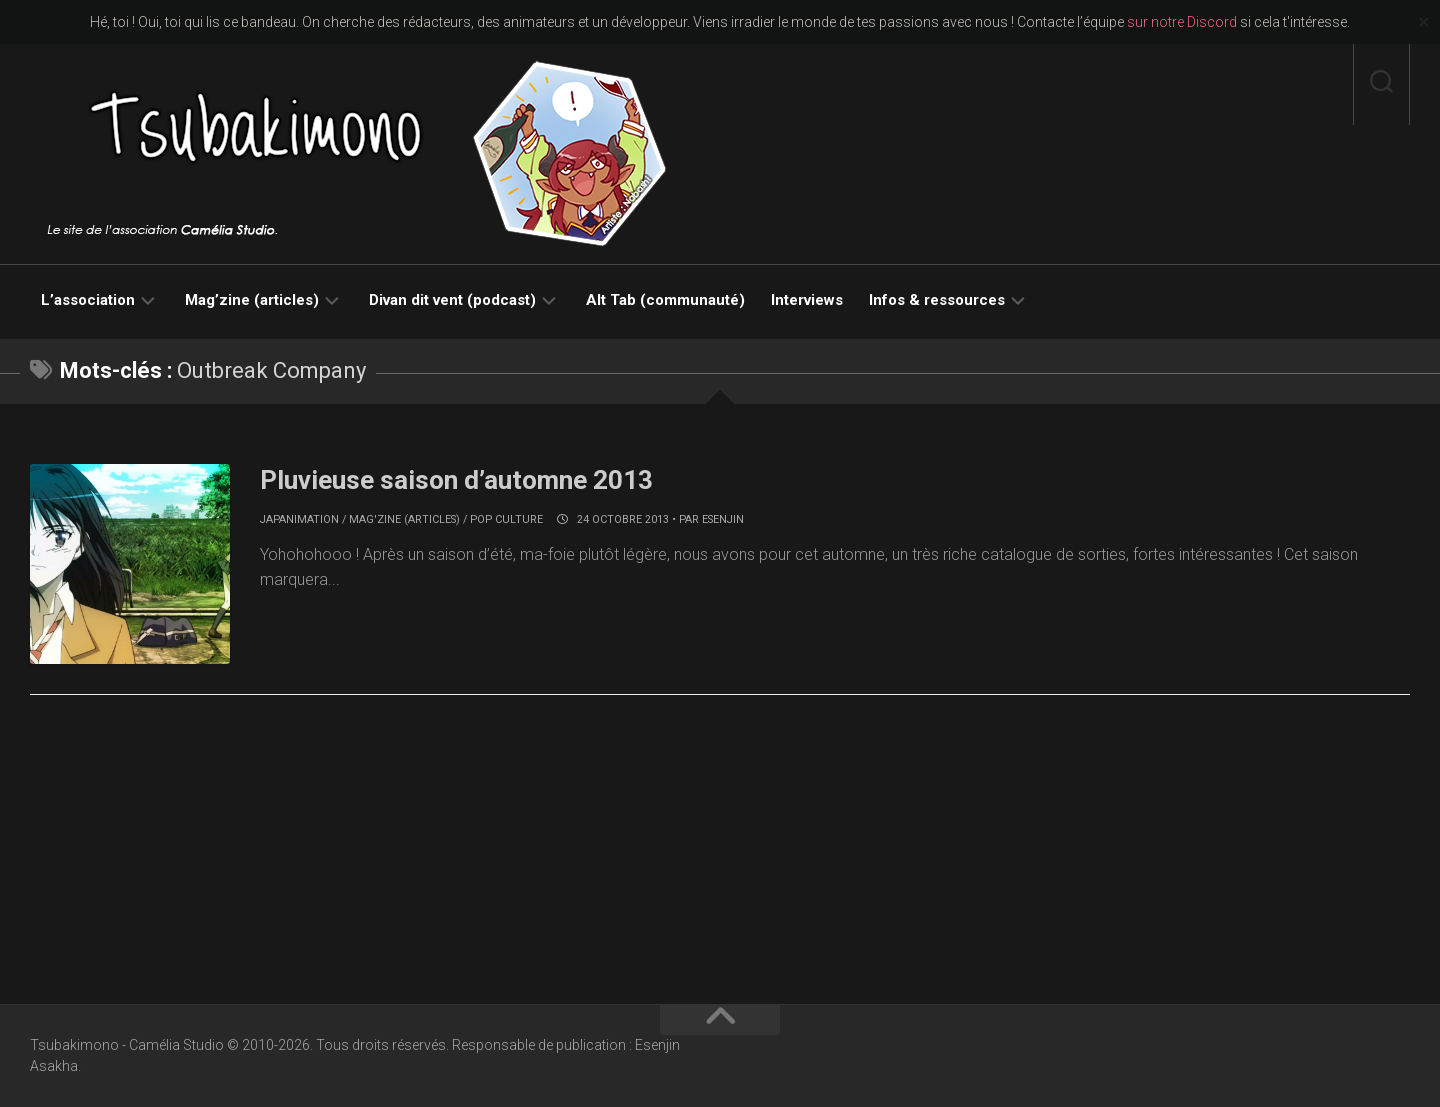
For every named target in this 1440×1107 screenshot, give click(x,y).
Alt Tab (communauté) (665, 300)
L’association (88, 300)
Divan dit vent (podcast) (452, 300)
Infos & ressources (937, 300)
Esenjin (723, 519)
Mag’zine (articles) (252, 300)
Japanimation (299, 519)
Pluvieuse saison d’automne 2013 (456, 480)
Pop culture (506, 519)
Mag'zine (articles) (404, 519)
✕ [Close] (1423, 22)
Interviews (807, 300)
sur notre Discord (1182, 22)
